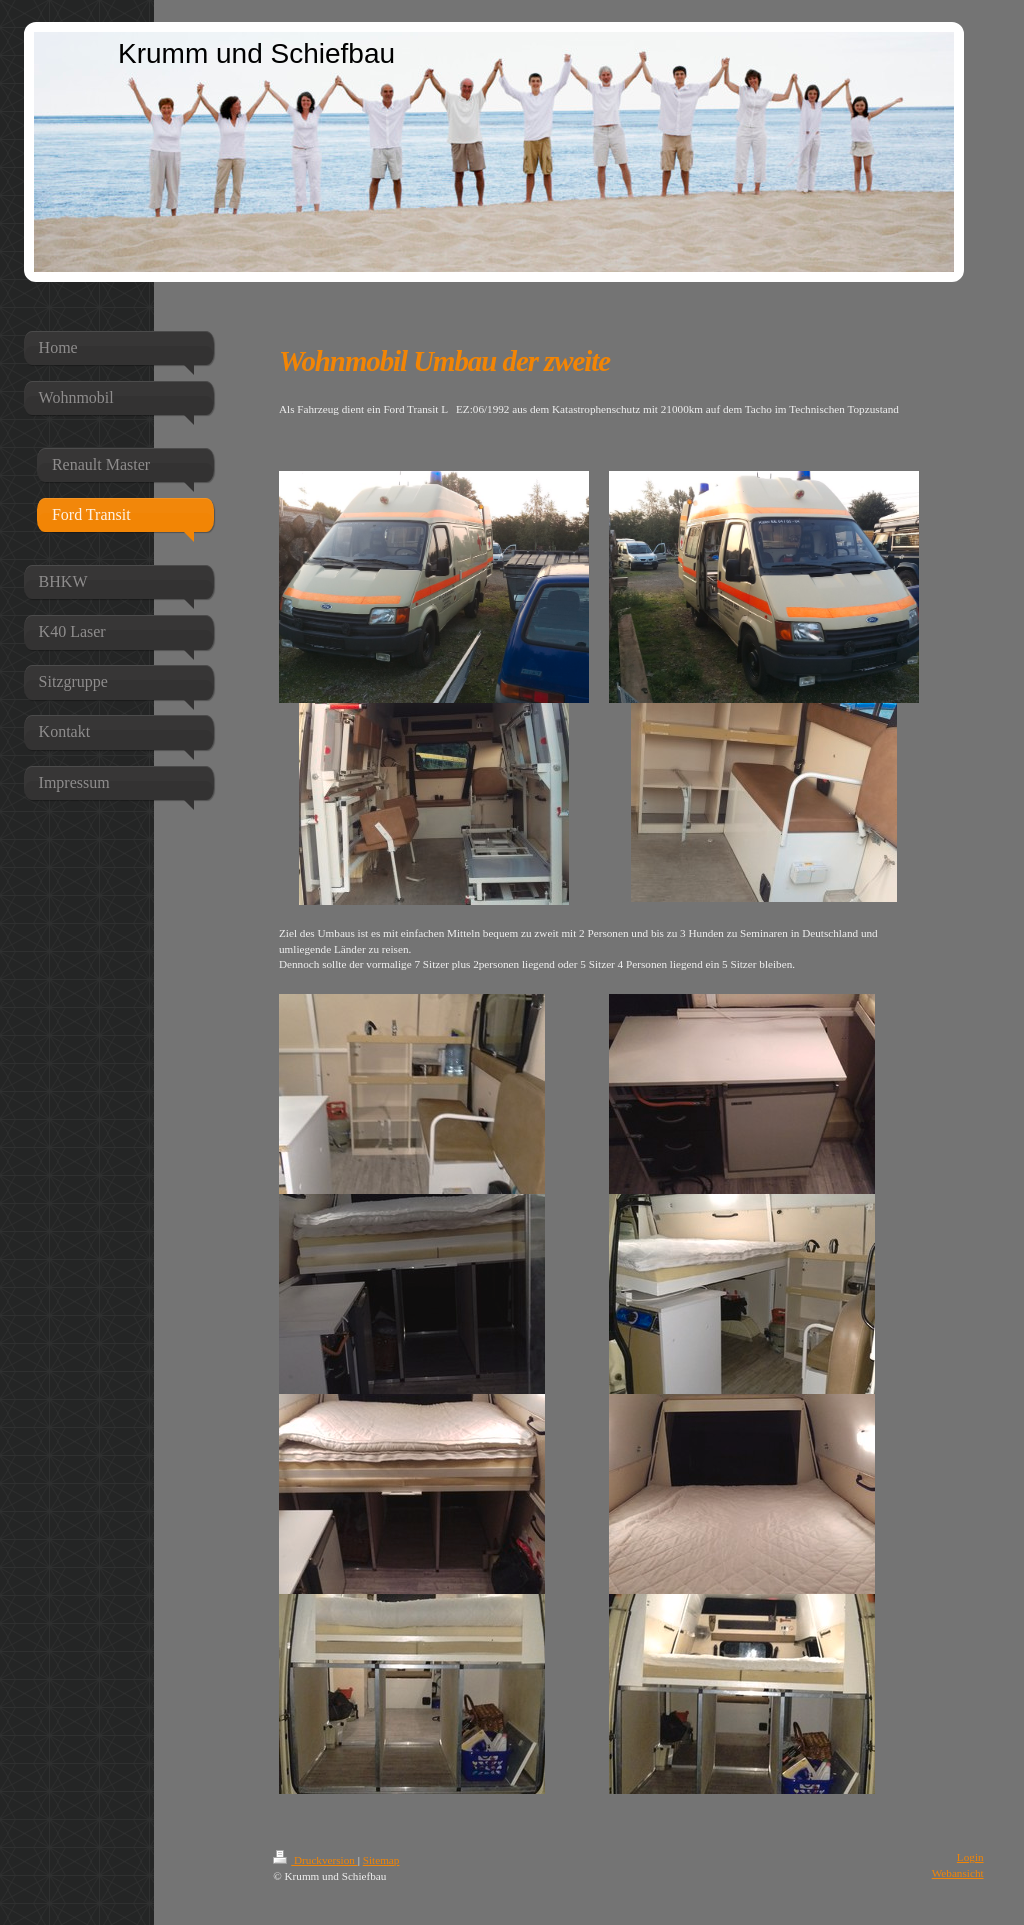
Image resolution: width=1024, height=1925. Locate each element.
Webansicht (958, 1873)
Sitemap (381, 1860)
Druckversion (315, 1860)
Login (970, 1857)
